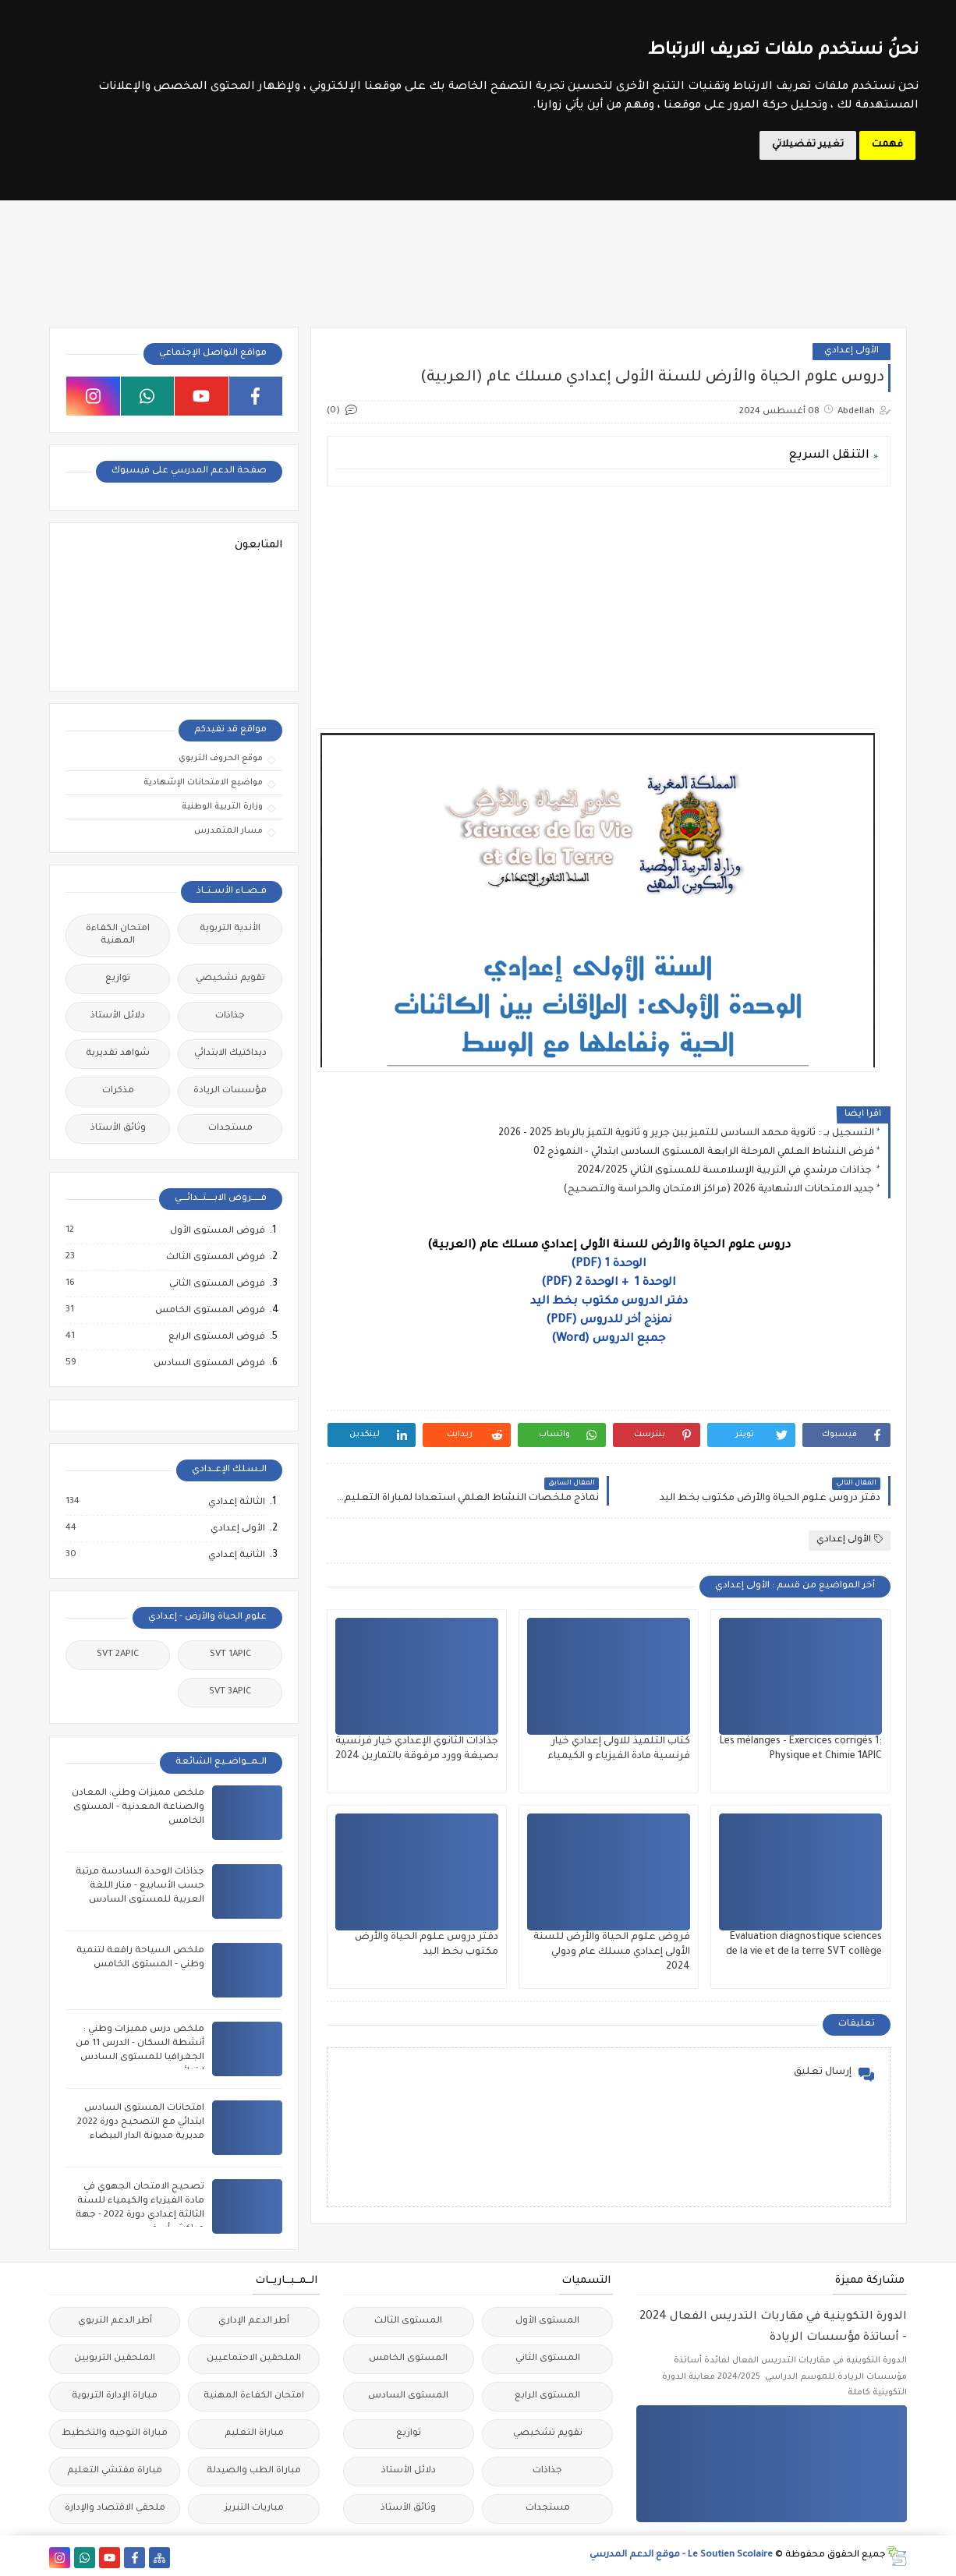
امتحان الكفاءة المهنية (118, 935)
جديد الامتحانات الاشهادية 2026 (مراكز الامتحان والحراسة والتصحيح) (718, 1189)
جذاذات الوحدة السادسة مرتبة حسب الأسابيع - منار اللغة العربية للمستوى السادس (140, 1886)
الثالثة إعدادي (236, 1502)
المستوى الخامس (408, 2359)
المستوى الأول (547, 2321)
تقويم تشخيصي (230, 979)
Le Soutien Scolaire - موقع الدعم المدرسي (681, 2555)
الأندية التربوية (230, 929)
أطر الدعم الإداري (253, 2321)
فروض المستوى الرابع (216, 1337)
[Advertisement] (608, 607)
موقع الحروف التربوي (221, 758)
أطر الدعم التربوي (115, 2321)
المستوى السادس (408, 2396)
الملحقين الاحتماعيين (254, 2359)
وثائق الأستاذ (118, 1128)
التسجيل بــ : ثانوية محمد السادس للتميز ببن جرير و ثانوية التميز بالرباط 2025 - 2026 (686, 1133)
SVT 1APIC (230, 1655)
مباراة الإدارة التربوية (115, 2396)
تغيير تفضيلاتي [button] (808, 145)
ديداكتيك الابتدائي (230, 1054)
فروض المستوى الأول (216, 1231)
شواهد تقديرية (118, 1054)
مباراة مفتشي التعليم (114, 2471)
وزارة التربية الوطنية (222, 807)
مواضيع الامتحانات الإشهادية (203, 782)
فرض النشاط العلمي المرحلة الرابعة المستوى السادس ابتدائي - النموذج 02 (703, 1152)
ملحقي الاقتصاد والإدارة (115, 2508)
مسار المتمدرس (228, 831)
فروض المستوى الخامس (209, 1310)
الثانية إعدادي (236, 1555)
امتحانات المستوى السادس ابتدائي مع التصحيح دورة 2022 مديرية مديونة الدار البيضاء (140, 2123)
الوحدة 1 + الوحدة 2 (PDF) (608, 1283)
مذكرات (118, 1091)
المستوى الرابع (547, 2396)
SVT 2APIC (118, 1655)
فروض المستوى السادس (208, 1363)
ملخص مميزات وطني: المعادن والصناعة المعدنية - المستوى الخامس (138, 1808)
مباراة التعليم (254, 2434)
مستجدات (230, 1128)
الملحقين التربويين (114, 2359)
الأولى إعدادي (851, 351)
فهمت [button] (887, 145)
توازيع (117, 979)
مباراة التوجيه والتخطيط (115, 2434)
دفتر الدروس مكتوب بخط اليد (609, 1302)
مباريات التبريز (254, 2508)
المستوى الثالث (408, 2321)
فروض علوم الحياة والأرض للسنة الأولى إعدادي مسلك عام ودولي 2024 (611, 1952)
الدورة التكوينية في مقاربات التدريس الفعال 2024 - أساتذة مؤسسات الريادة (773, 2327)
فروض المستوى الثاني (216, 1284)
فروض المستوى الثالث (215, 1257)
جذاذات (230, 1016)
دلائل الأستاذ (117, 1016)
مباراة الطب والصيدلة (254, 2471)
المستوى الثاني (547, 2359)
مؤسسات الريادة (230, 1091)
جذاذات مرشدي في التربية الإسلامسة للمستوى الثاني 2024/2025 (725, 1171)
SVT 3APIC (230, 1692)
